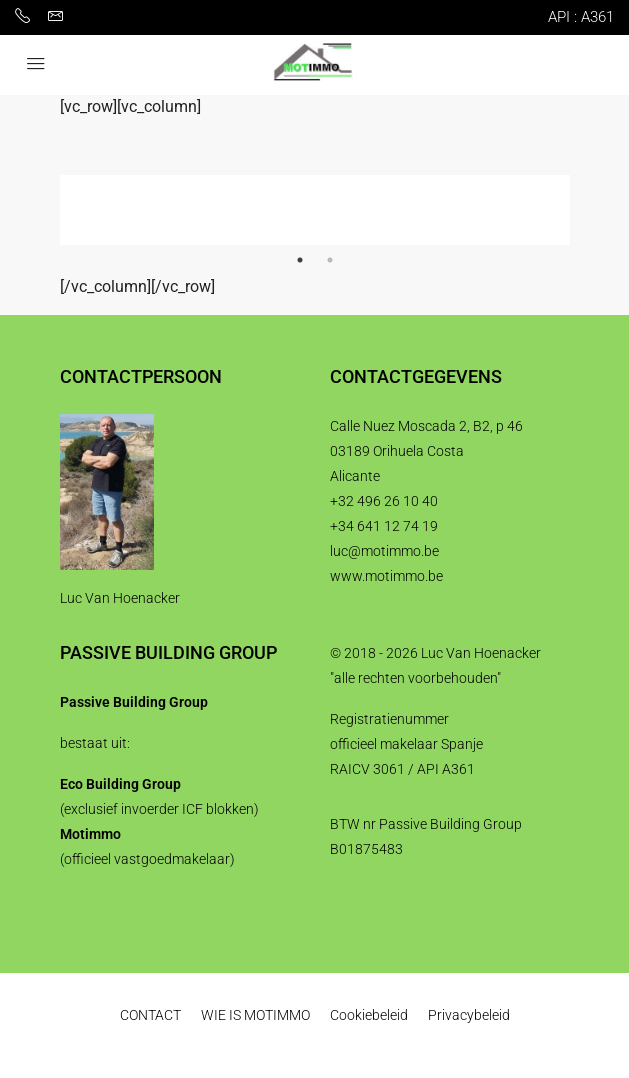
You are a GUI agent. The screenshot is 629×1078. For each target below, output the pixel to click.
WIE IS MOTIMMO (255, 1015)
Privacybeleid (469, 1015)
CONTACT (150, 1015)
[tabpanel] (315, 210)
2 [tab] (330, 260)
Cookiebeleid (369, 1015)
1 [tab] (300, 260)
